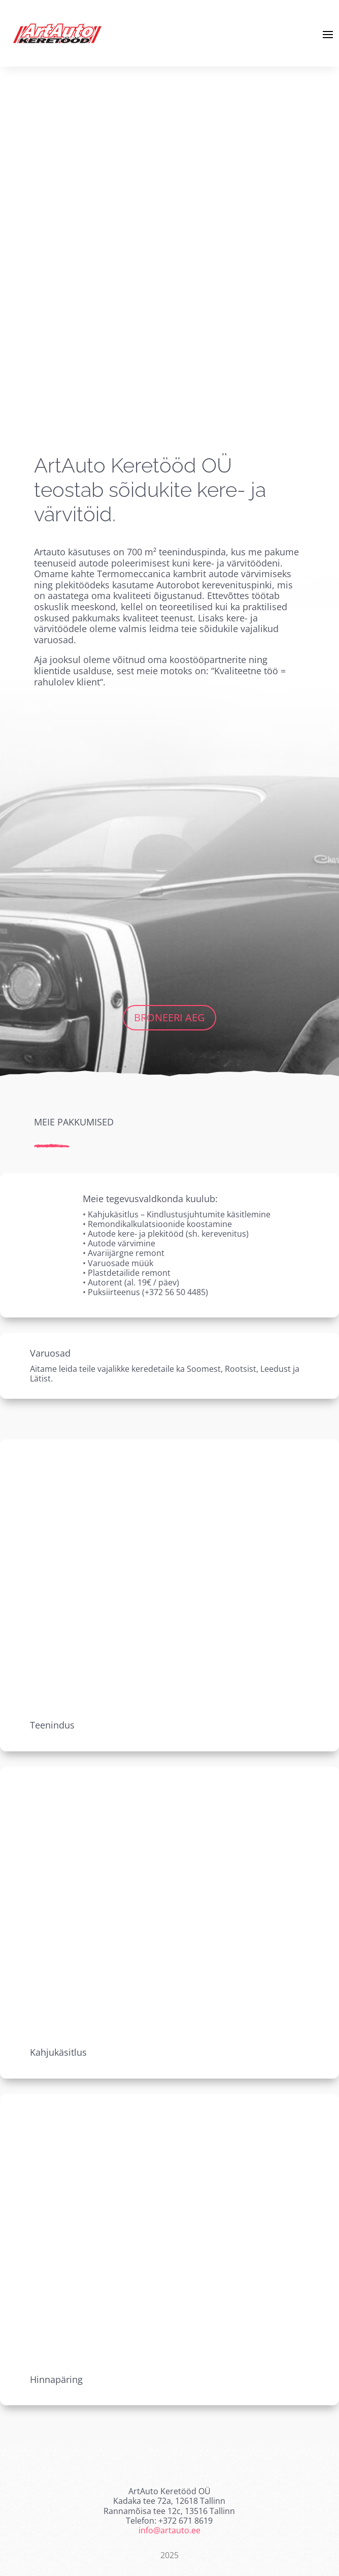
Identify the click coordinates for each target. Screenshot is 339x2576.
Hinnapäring (56, 2379)
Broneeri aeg (169, 1017)
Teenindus (52, 1725)
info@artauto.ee (169, 2530)
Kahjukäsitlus (58, 2052)
